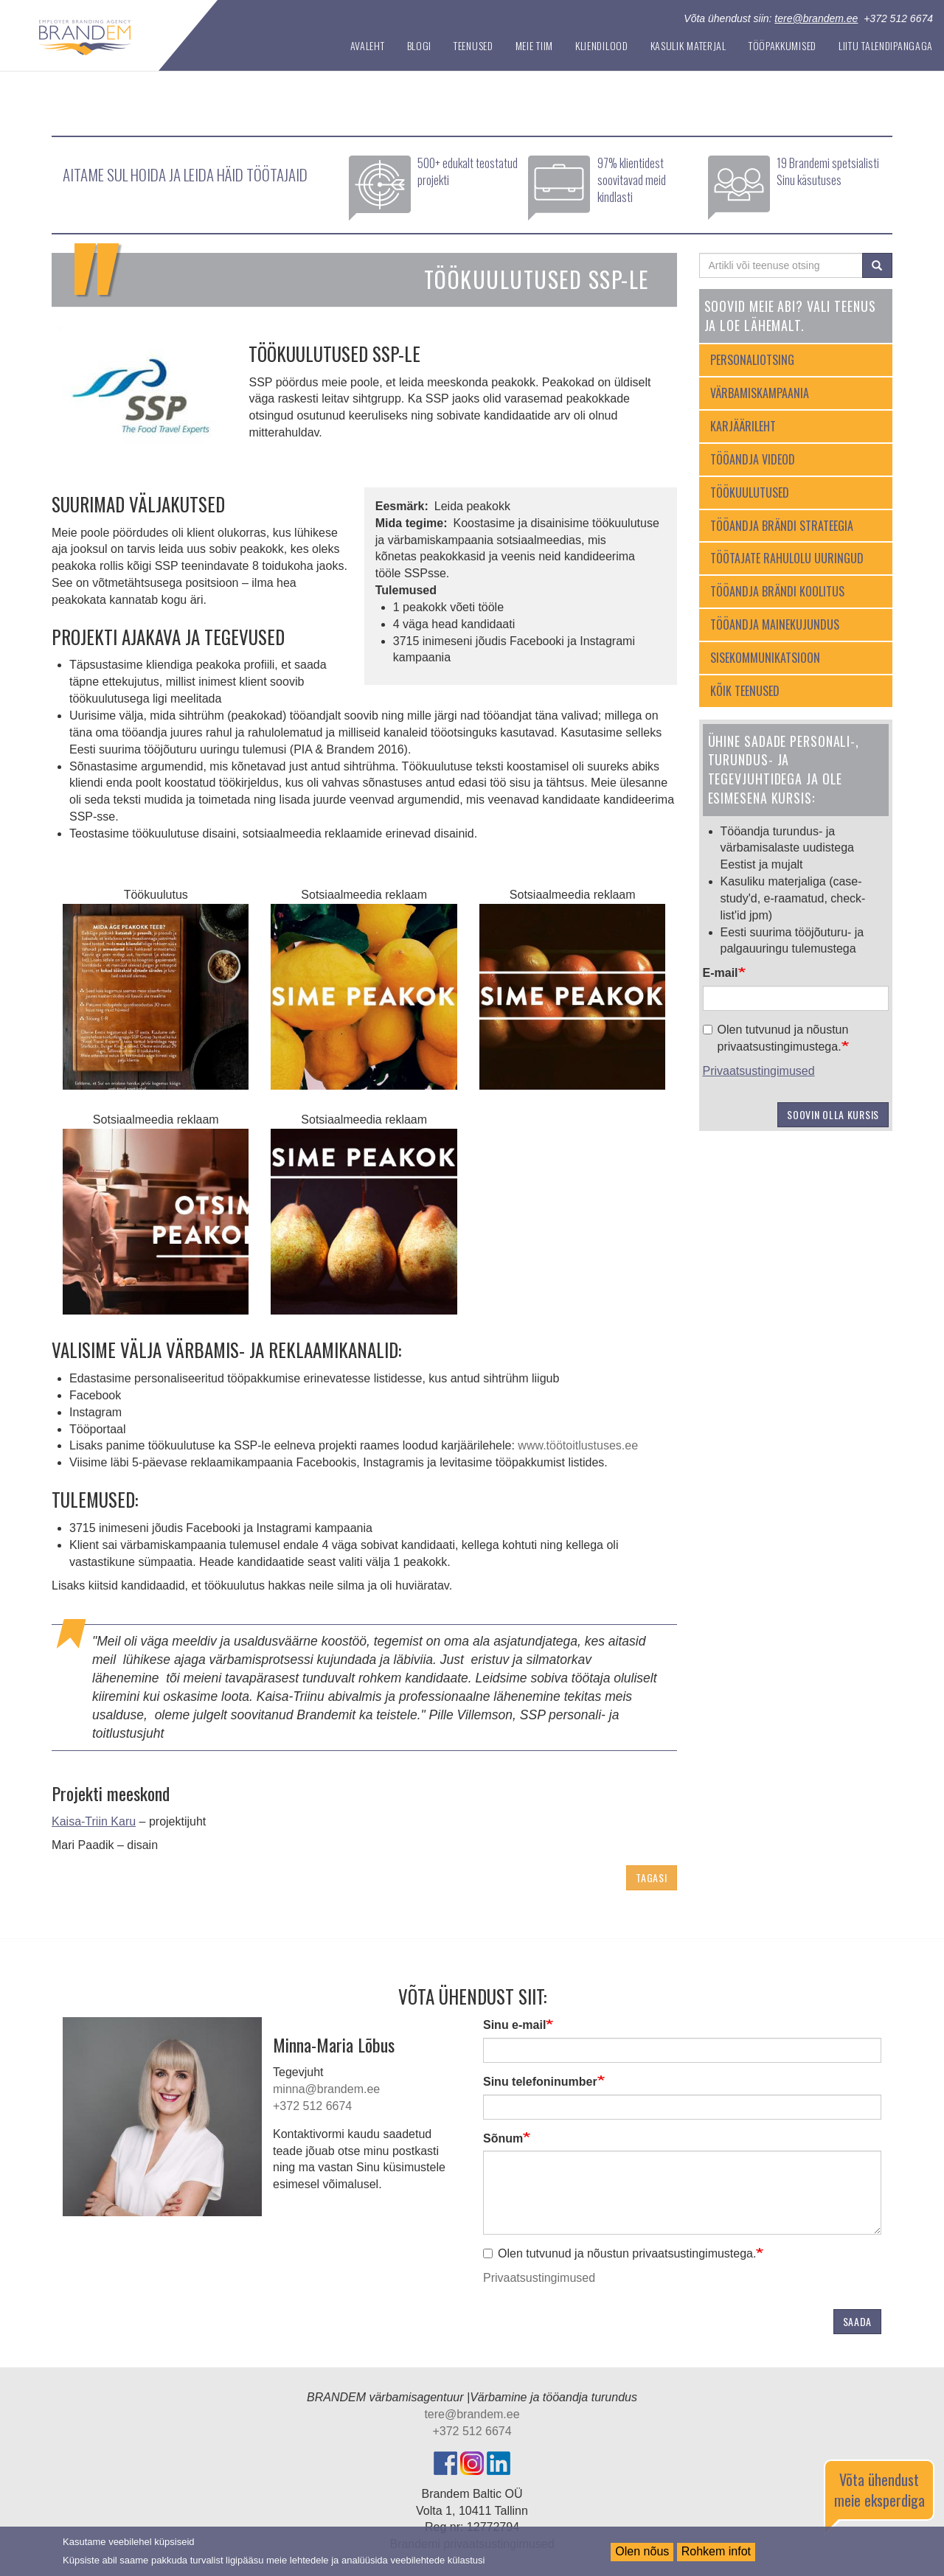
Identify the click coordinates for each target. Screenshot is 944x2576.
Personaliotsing (752, 360)
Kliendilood (601, 45)
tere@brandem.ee (816, 18)
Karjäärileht (743, 426)
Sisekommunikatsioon (765, 657)
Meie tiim (534, 45)
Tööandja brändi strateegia (781, 526)
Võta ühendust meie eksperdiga (879, 2490)
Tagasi (651, 1877)
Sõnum (503, 2138)
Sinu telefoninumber (540, 2081)
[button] (156, 997)
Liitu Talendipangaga (886, 45)
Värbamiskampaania (759, 393)
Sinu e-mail (514, 2025)
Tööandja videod (752, 459)
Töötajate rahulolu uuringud (787, 558)
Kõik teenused (745, 691)
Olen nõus (642, 2551)
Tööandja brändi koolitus (777, 591)
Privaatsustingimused (759, 1071)
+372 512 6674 (312, 2106)
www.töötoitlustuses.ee (578, 1445)
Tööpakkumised (782, 45)
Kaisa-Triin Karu (94, 1821)
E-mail (720, 973)
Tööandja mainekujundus (774, 624)
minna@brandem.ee (326, 2089)
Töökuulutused (749, 492)
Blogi (419, 45)
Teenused (473, 45)
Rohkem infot (716, 2551)
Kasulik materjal (688, 45)
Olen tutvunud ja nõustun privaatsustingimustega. (776, 1038)
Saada (857, 2321)
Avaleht (367, 45)
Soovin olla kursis (833, 1114)
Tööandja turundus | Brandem (161, 31)
